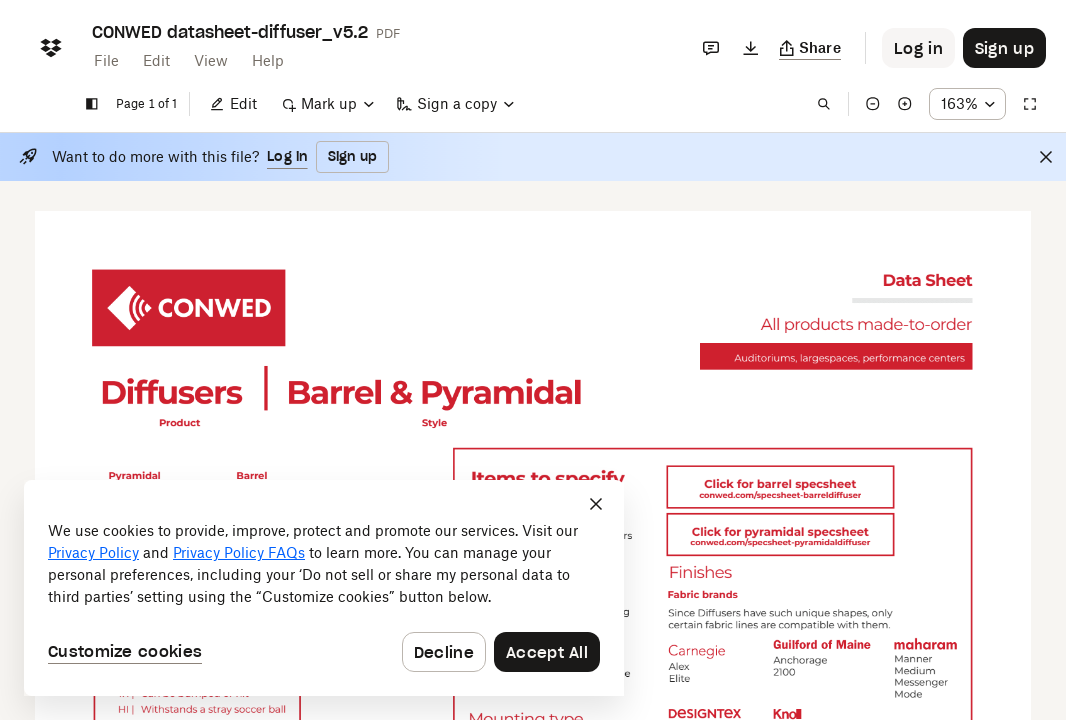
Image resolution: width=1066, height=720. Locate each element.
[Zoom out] (873, 104)
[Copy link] (810, 48)
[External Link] (188, 308)
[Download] (751, 48)
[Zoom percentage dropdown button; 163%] (967, 104)
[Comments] (711, 48)
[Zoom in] (905, 104)
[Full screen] (1030, 104)
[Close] (1046, 157)
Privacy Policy (93, 552)
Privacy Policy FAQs (239, 552)
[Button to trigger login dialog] (918, 48)
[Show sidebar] (92, 104)
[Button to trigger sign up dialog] (1004, 48)
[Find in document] (824, 104)
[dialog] (324, 588)
